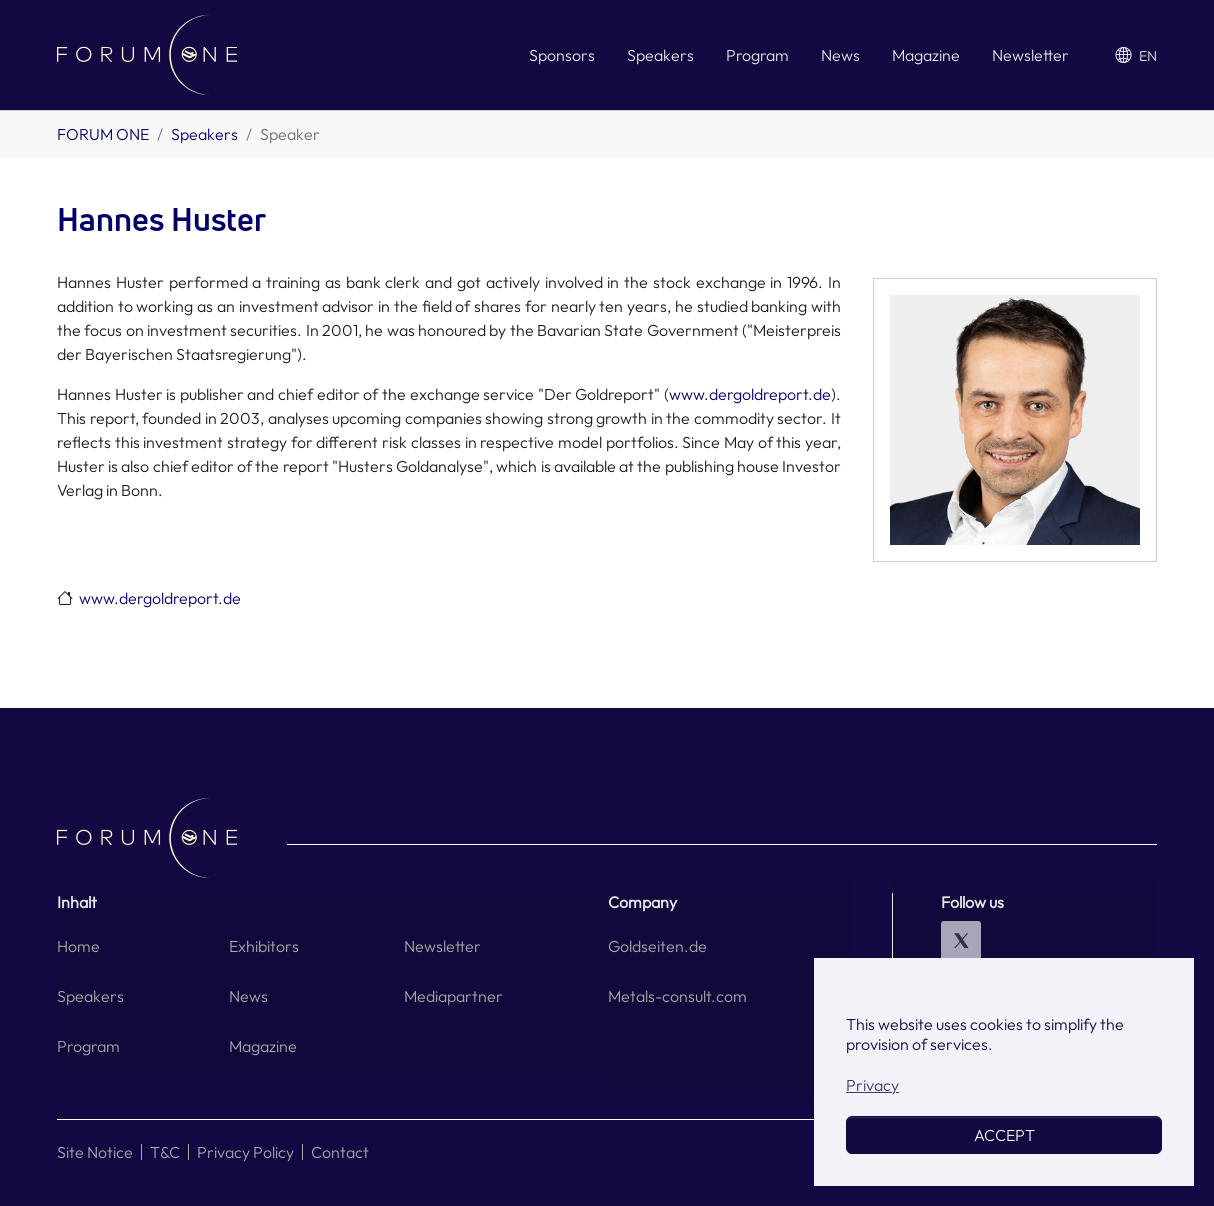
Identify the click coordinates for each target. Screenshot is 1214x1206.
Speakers (90, 996)
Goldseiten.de (657, 946)
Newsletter (442, 946)
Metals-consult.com (677, 996)
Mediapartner (453, 996)
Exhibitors (264, 946)
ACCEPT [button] (1004, 1135)
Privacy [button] (872, 1085)
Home (78, 946)
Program (88, 1046)
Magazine (263, 1046)
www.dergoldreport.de (750, 394)
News (248, 996)
